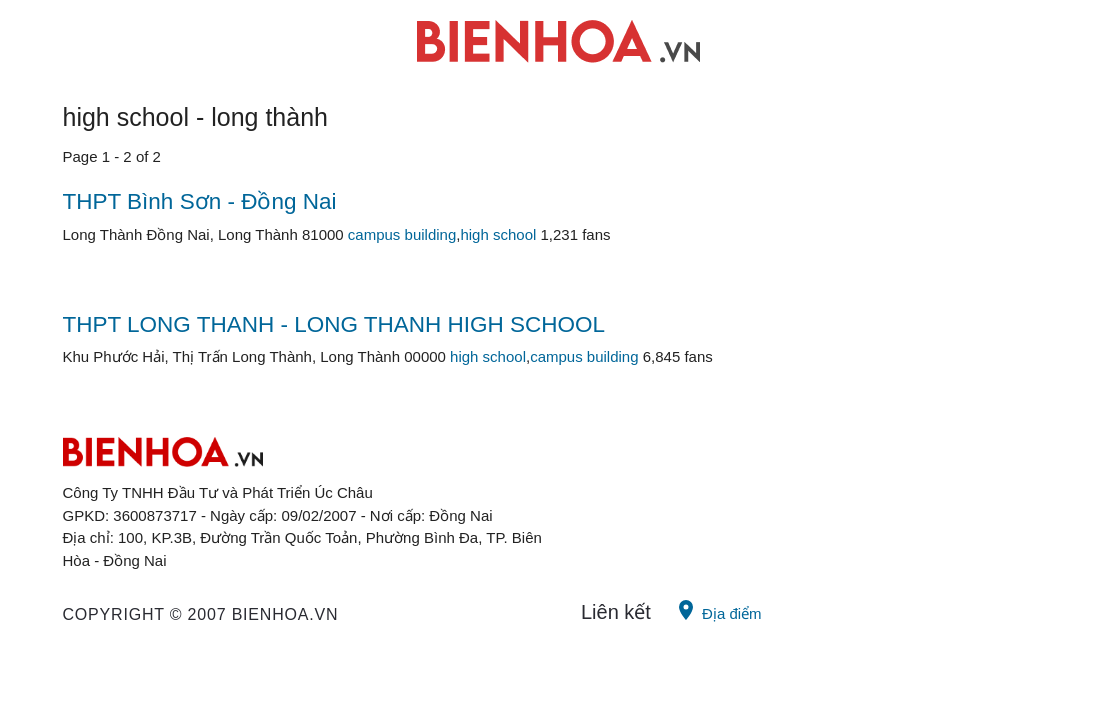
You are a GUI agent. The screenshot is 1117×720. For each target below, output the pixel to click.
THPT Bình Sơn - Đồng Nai (200, 201)
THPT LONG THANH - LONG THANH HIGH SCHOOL (334, 324)
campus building (402, 234)
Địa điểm (718, 610)
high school (498, 234)
